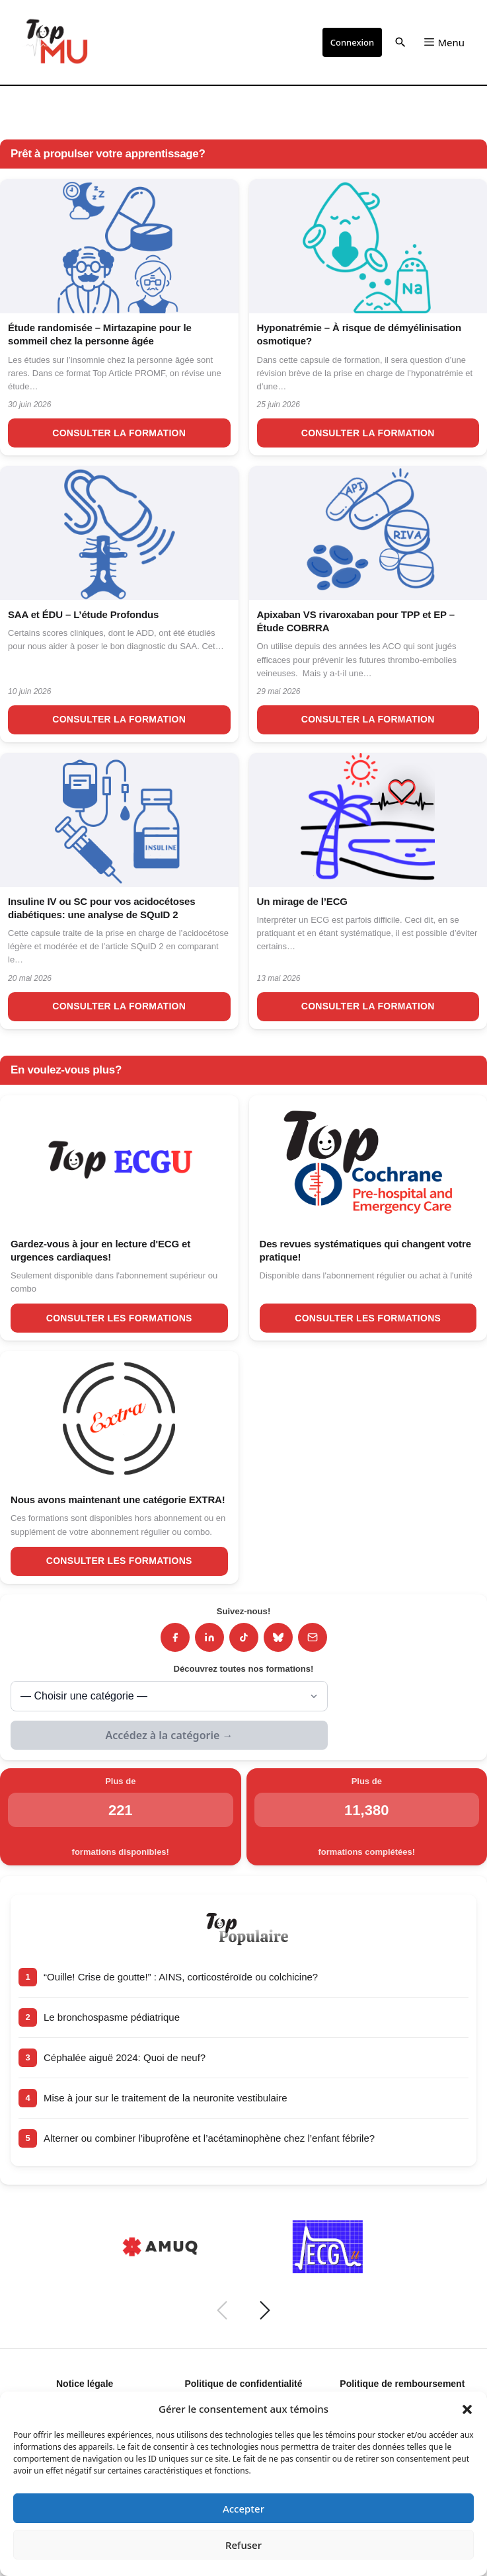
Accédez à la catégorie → (169, 1735)
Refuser (243, 2545)
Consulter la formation (119, 433)
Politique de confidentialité (243, 2383)
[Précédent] (222, 2310)
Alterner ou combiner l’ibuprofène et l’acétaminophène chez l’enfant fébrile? (209, 2138)
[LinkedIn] (209, 1637)
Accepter (243, 2508)
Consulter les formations (119, 1318)
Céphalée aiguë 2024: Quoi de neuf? (125, 2057)
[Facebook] (175, 1637)
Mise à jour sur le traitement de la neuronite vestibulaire (165, 2097)
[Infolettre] (312, 1637)
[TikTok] (243, 1637)
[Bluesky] (278, 1637)
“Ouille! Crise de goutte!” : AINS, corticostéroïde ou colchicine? (181, 1976)
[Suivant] (265, 2310)
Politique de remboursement (402, 2383)
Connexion (352, 42)
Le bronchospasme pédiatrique (112, 2017)
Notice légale (84, 2383)
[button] (467, 2408)
